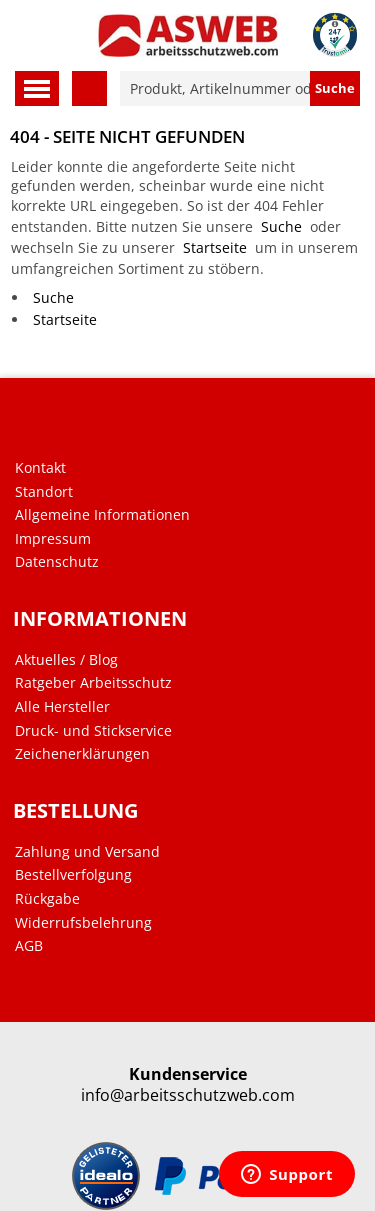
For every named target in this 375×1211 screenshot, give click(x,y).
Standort (44, 492)
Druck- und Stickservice (93, 731)
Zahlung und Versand (87, 852)
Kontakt (40, 468)
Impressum (53, 539)
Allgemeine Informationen (102, 515)
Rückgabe (47, 899)
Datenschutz (57, 562)
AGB (29, 946)
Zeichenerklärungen (82, 754)
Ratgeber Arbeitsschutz (93, 683)
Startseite (215, 247)
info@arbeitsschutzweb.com (188, 1095)
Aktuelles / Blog (66, 660)
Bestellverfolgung (73, 875)
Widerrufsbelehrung (83, 923)
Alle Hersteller (62, 707)
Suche (281, 226)
